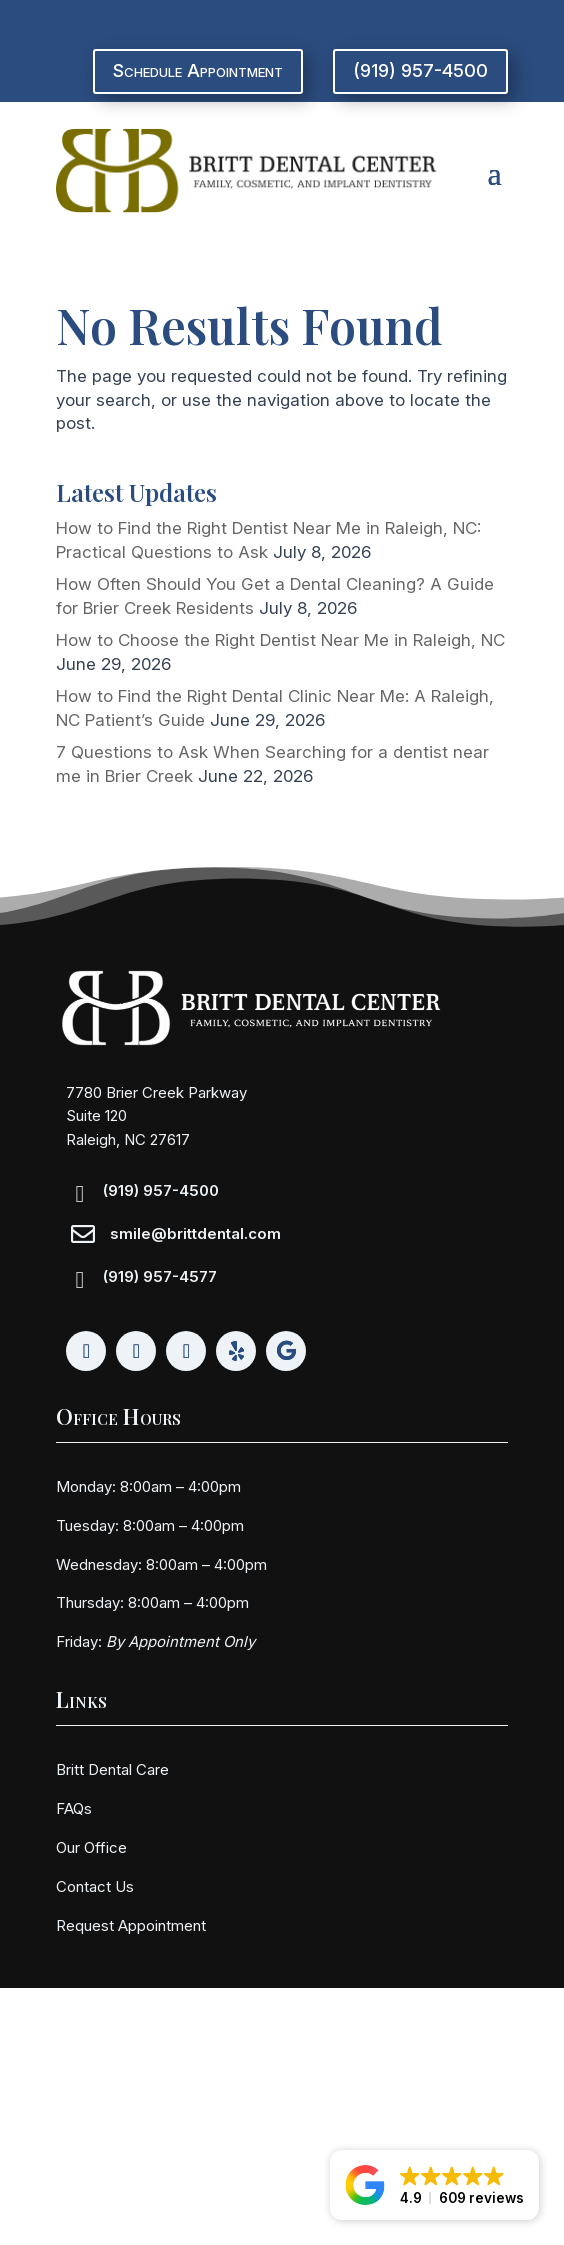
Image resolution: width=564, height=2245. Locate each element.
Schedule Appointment (198, 70)
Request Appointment (131, 1925)
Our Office (91, 1847)
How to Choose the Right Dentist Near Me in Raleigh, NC (280, 640)
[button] (434, 2185)
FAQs (74, 1808)
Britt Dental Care (112, 1769)
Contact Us (95, 1886)
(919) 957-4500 (420, 70)
